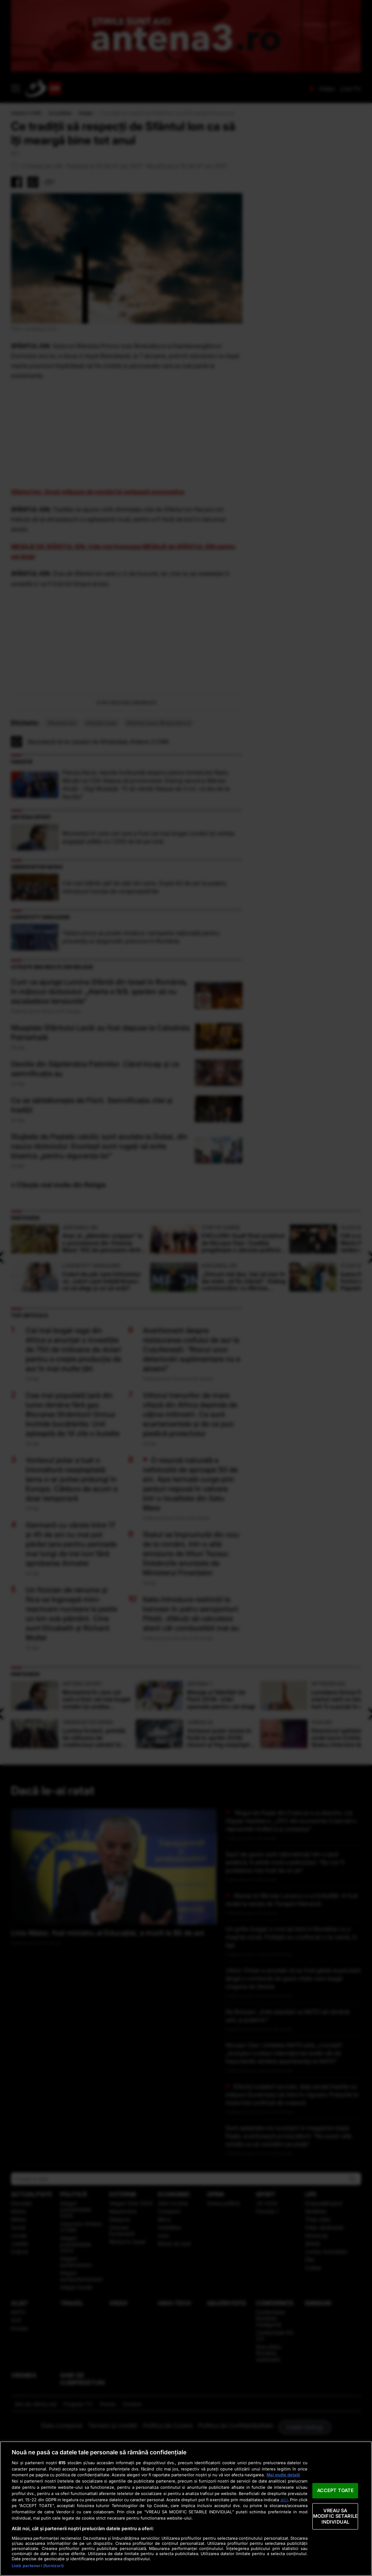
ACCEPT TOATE (335, 2490)
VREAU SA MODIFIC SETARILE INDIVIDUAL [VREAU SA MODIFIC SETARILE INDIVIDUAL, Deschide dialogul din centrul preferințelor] (335, 2516)
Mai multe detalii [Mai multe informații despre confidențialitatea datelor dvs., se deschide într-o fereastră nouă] (283, 2474)
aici (284, 2499)
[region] (186, 2508)
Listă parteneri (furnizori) (38, 2565)
